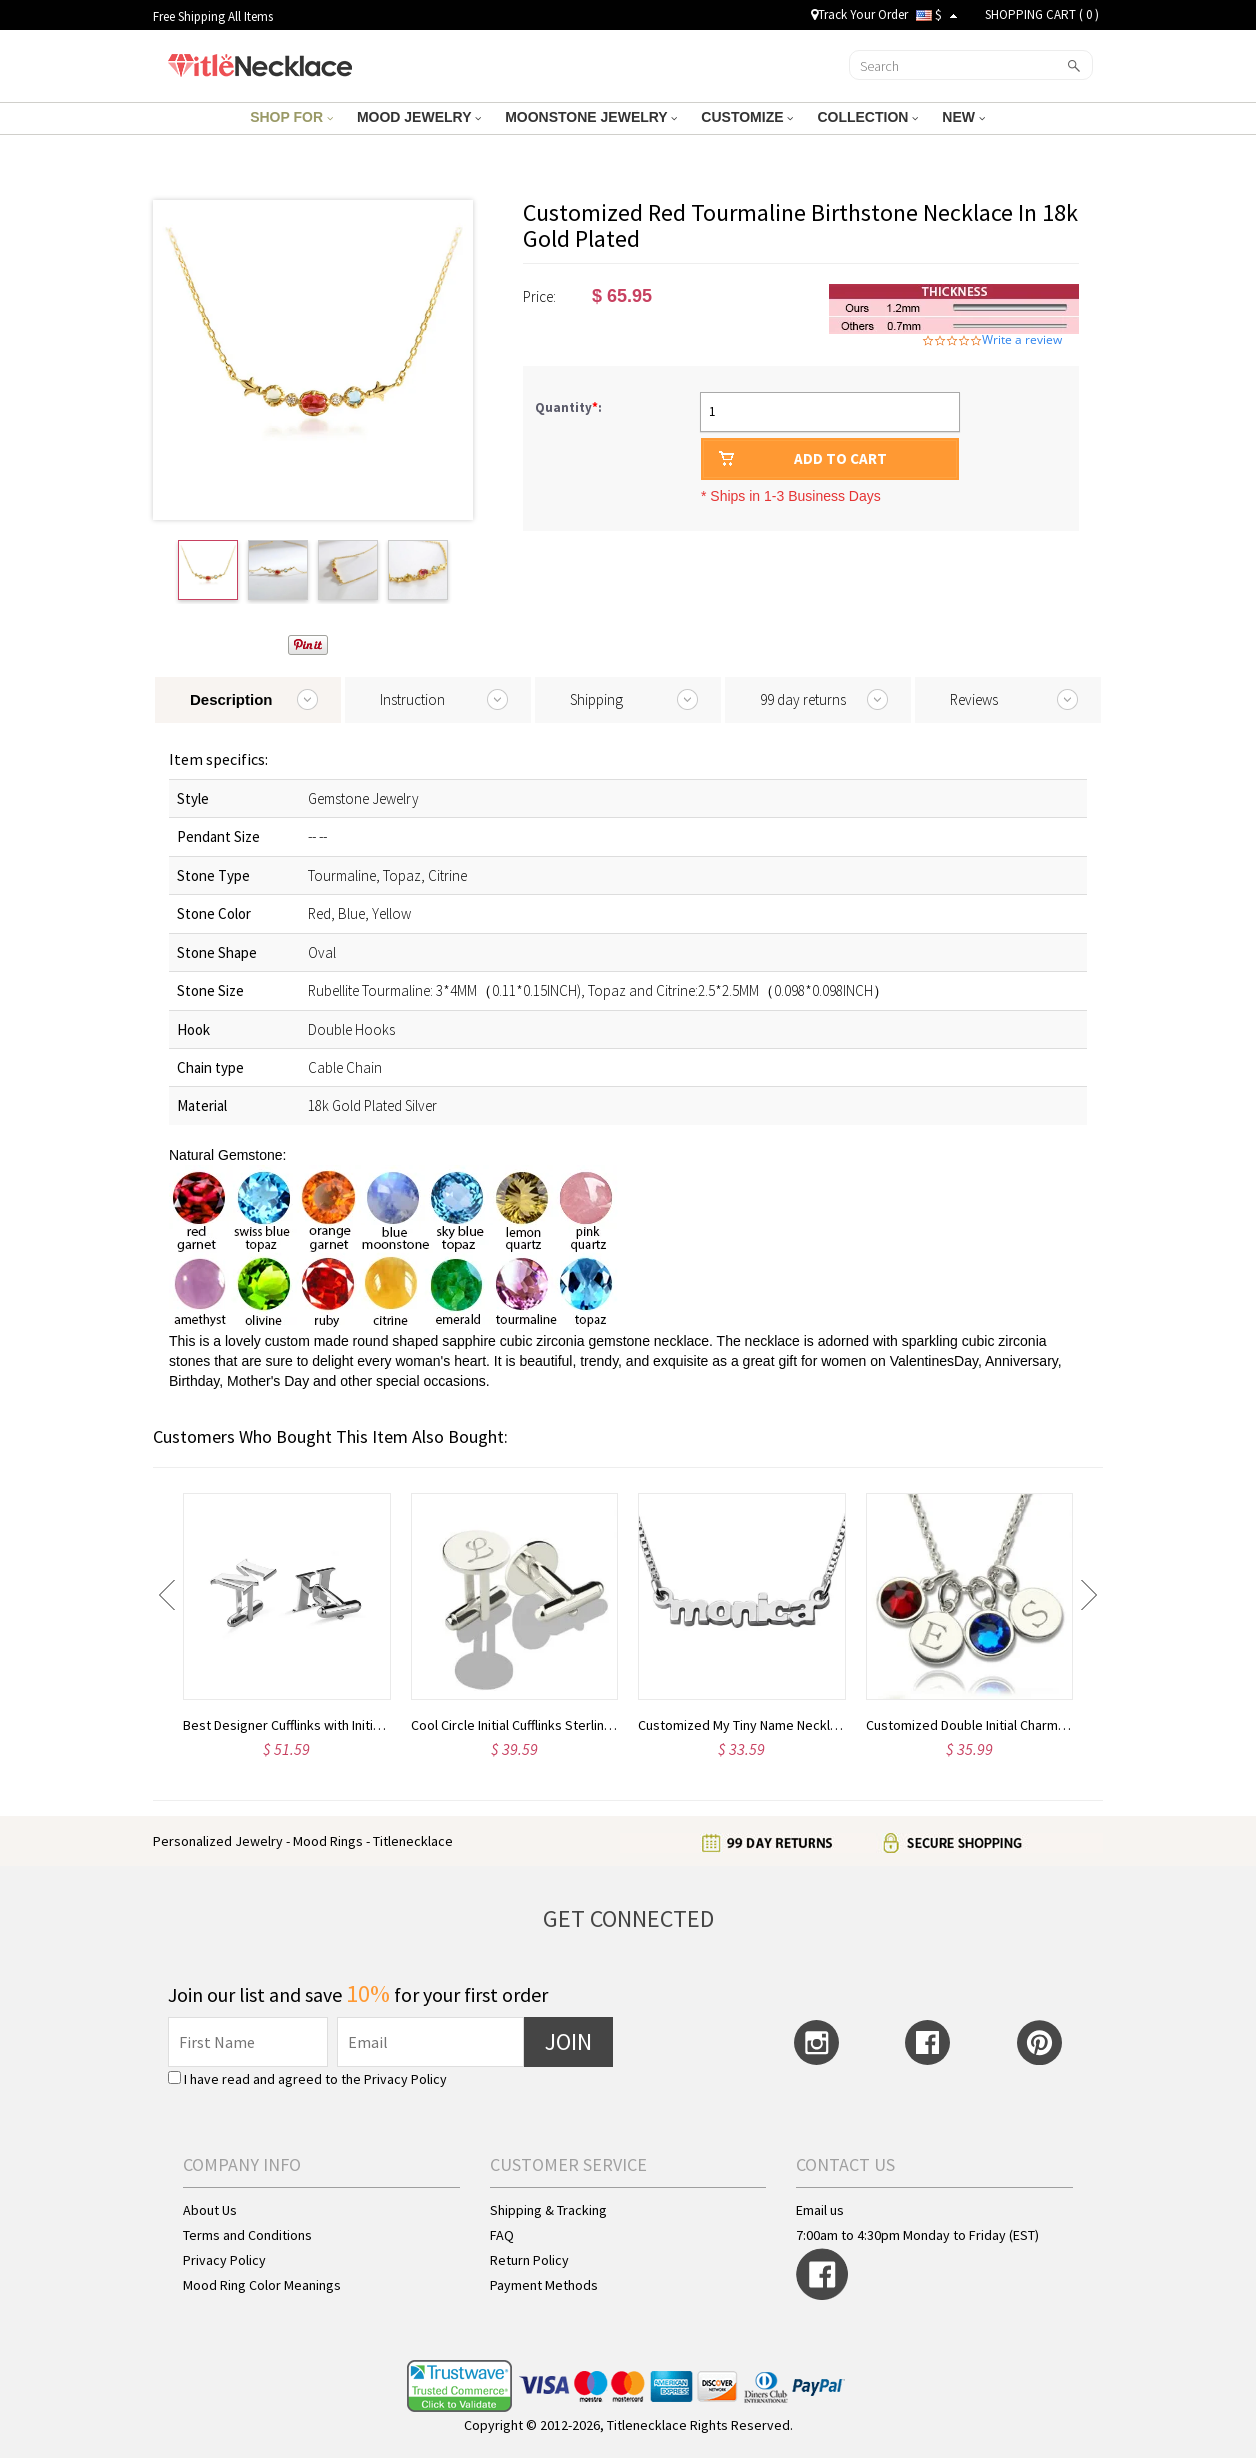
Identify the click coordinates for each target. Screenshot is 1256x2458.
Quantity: (568, 407)
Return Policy (529, 2260)
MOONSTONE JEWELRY (591, 117)
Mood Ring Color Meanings (262, 2285)
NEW (963, 117)
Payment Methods (544, 2285)
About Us (210, 2210)
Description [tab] (231, 699)
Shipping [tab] (596, 699)
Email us (820, 2210)
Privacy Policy (405, 2079)
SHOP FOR (291, 117)
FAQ (502, 2235)
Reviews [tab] (974, 699)
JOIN (568, 2041)
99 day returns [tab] (803, 699)
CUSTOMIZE (747, 117)
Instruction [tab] (412, 699)
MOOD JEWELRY (419, 117)
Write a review (1022, 340)
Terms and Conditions (247, 2235)
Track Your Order (859, 14)
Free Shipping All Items (213, 16)
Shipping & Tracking (548, 2210)
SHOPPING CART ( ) (1042, 14)
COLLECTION (867, 117)
